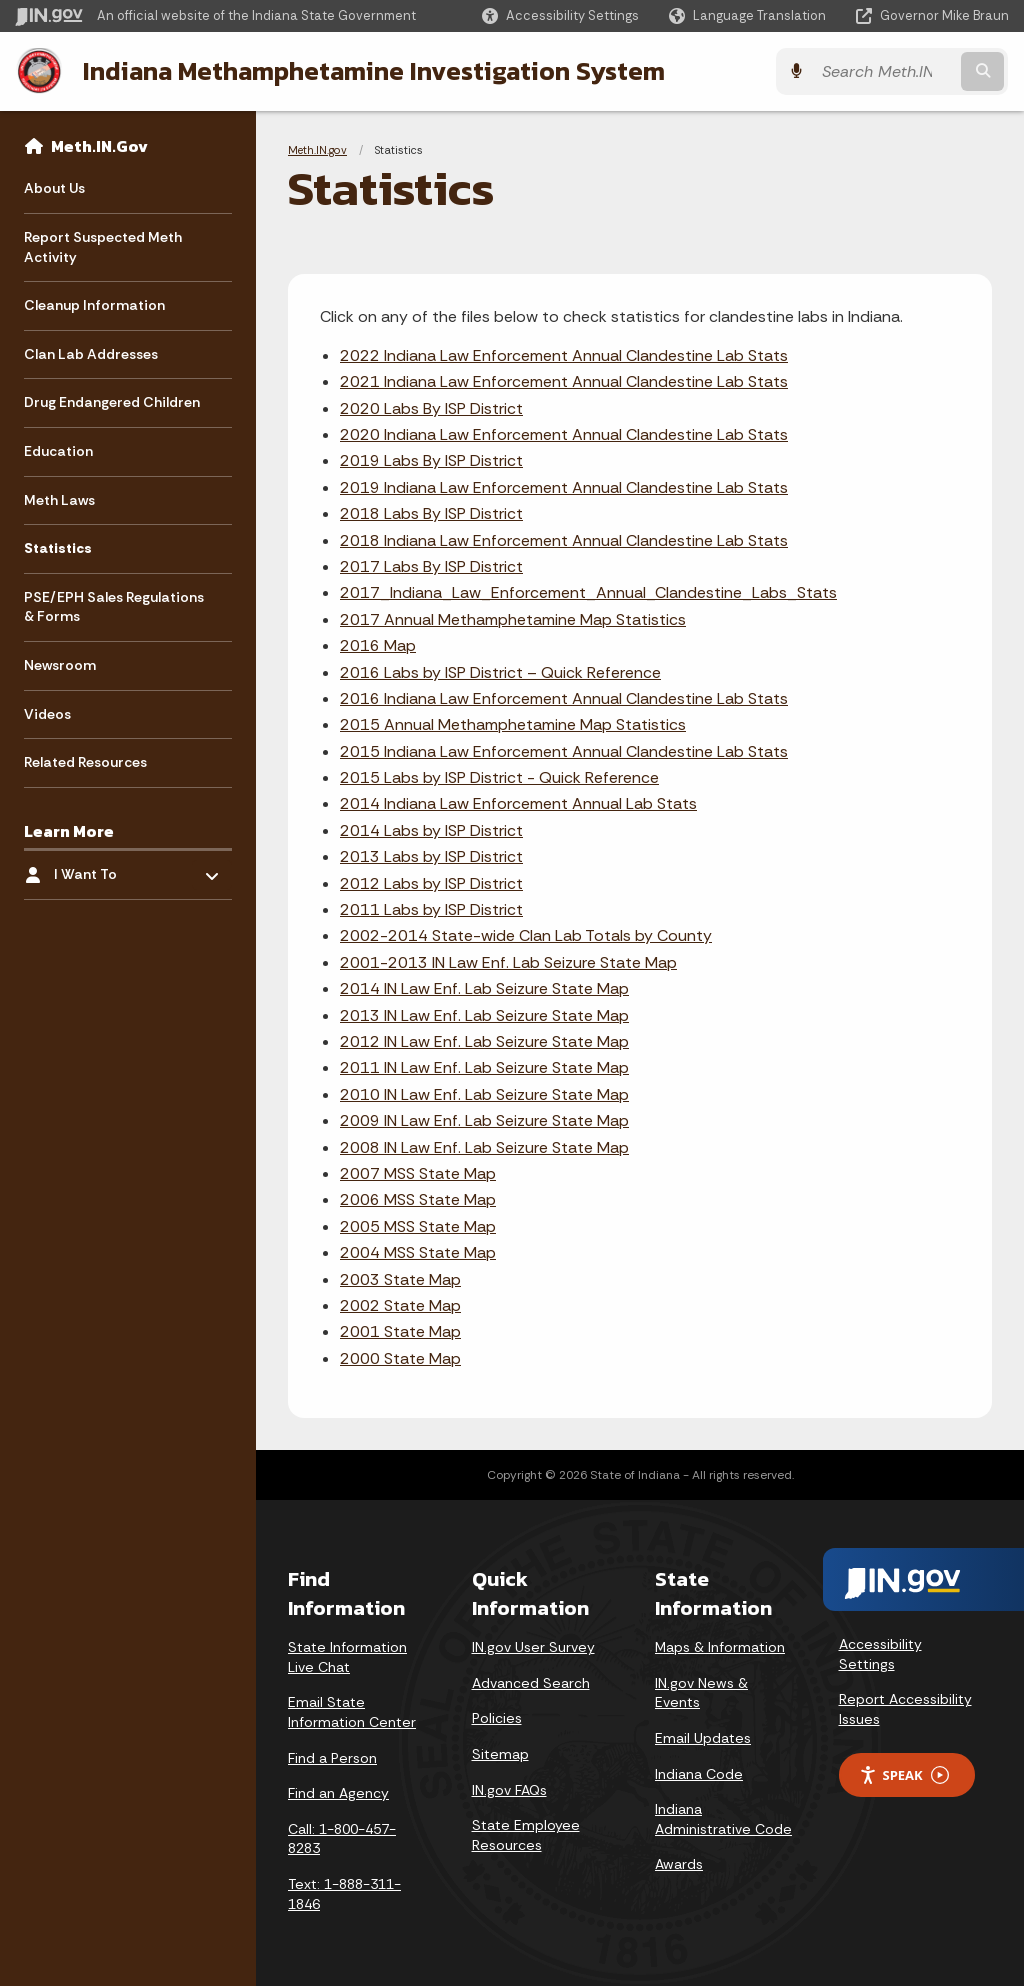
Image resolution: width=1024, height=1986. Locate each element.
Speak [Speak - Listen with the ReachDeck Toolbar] (904, 1775)
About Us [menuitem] (54, 188)
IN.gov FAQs (509, 1790)
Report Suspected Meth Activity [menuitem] (103, 247)
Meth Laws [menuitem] (59, 500)
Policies (497, 1718)
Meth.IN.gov (317, 150)
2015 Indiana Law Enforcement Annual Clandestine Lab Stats (564, 751)
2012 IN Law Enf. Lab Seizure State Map (484, 1041)
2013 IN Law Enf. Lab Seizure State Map (484, 1015)
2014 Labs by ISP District (431, 830)
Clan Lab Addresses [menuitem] (91, 354)
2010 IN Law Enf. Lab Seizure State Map (484, 1094)
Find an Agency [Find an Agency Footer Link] (338, 1793)
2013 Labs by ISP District (431, 856)
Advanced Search (531, 1683)
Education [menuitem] (58, 451)
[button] (560, 15)
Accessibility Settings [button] (880, 1654)
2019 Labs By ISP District (431, 460)
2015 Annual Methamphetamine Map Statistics (513, 724)
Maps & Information (720, 1647)
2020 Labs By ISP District (431, 408)
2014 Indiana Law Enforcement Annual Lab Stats (518, 803)
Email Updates (703, 1738)
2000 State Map (400, 1358)
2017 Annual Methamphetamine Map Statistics (513, 619)
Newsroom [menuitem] (60, 665)
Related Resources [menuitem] (85, 762)
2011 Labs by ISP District (431, 909)
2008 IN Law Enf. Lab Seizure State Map (484, 1147)
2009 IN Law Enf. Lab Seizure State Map (484, 1120)
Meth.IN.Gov (99, 146)
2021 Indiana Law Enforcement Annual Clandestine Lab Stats (564, 381)
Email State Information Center (352, 1712)
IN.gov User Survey (533, 1647)
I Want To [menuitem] (112, 869)
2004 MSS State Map (418, 1252)
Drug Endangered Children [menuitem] (112, 402)
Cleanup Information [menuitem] (94, 305)
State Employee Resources (526, 1835)
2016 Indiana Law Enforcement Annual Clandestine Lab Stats (564, 698)
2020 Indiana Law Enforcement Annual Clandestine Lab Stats (564, 434)
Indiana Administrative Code (723, 1819)
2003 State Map (400, 1278)
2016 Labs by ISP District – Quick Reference (500, 671)
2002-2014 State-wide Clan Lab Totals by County (526, 935)
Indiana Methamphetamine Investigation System (373, 71)
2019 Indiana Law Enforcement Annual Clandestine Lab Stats (564, 487)
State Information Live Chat (347, 1657)
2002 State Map (400, 1305)
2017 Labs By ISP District (431, 566)
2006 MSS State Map (418, 1199)
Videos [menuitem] (47, 714)
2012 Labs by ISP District (431, 883)
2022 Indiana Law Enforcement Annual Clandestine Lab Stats (564, 355)
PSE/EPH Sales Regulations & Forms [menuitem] (114, 607)
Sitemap (500, 1754)
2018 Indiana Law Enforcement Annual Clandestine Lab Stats (564, 540)
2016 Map (378, 645)
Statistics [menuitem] (58, 548)
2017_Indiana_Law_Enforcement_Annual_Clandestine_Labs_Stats (588, 592)
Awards (679, 1864)
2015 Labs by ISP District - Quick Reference (499, 777)
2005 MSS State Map (418, 1226)
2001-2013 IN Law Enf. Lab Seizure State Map (508, 962)
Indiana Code (699, 1774)
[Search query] (888, 71)
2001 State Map (400, 1331)
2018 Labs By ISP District (431, 513)
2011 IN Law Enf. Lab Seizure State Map (484, 1067)
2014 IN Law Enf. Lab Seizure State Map (484, 988)
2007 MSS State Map (418, 1173)
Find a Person (332, 1758)
